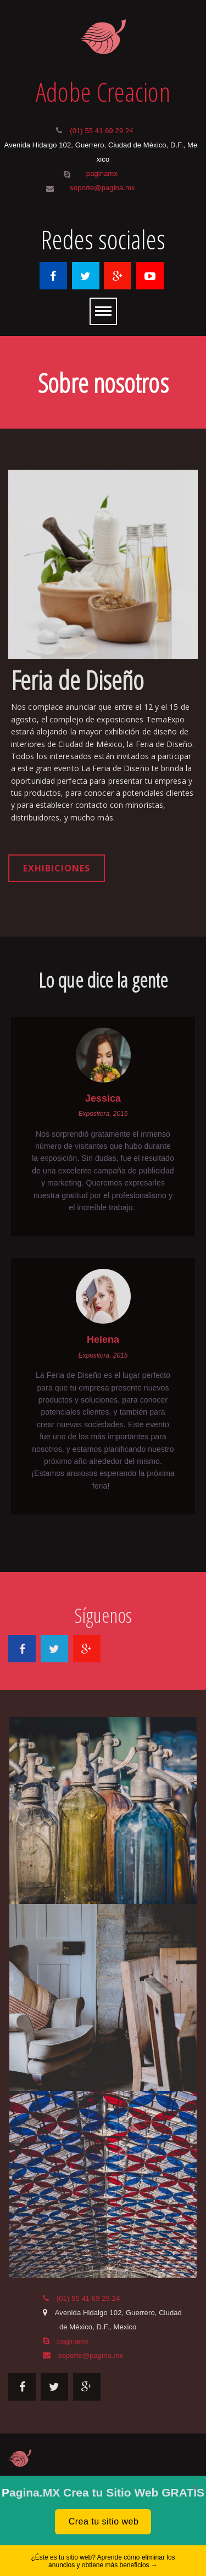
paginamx (102, 173)
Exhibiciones (56, 868)
